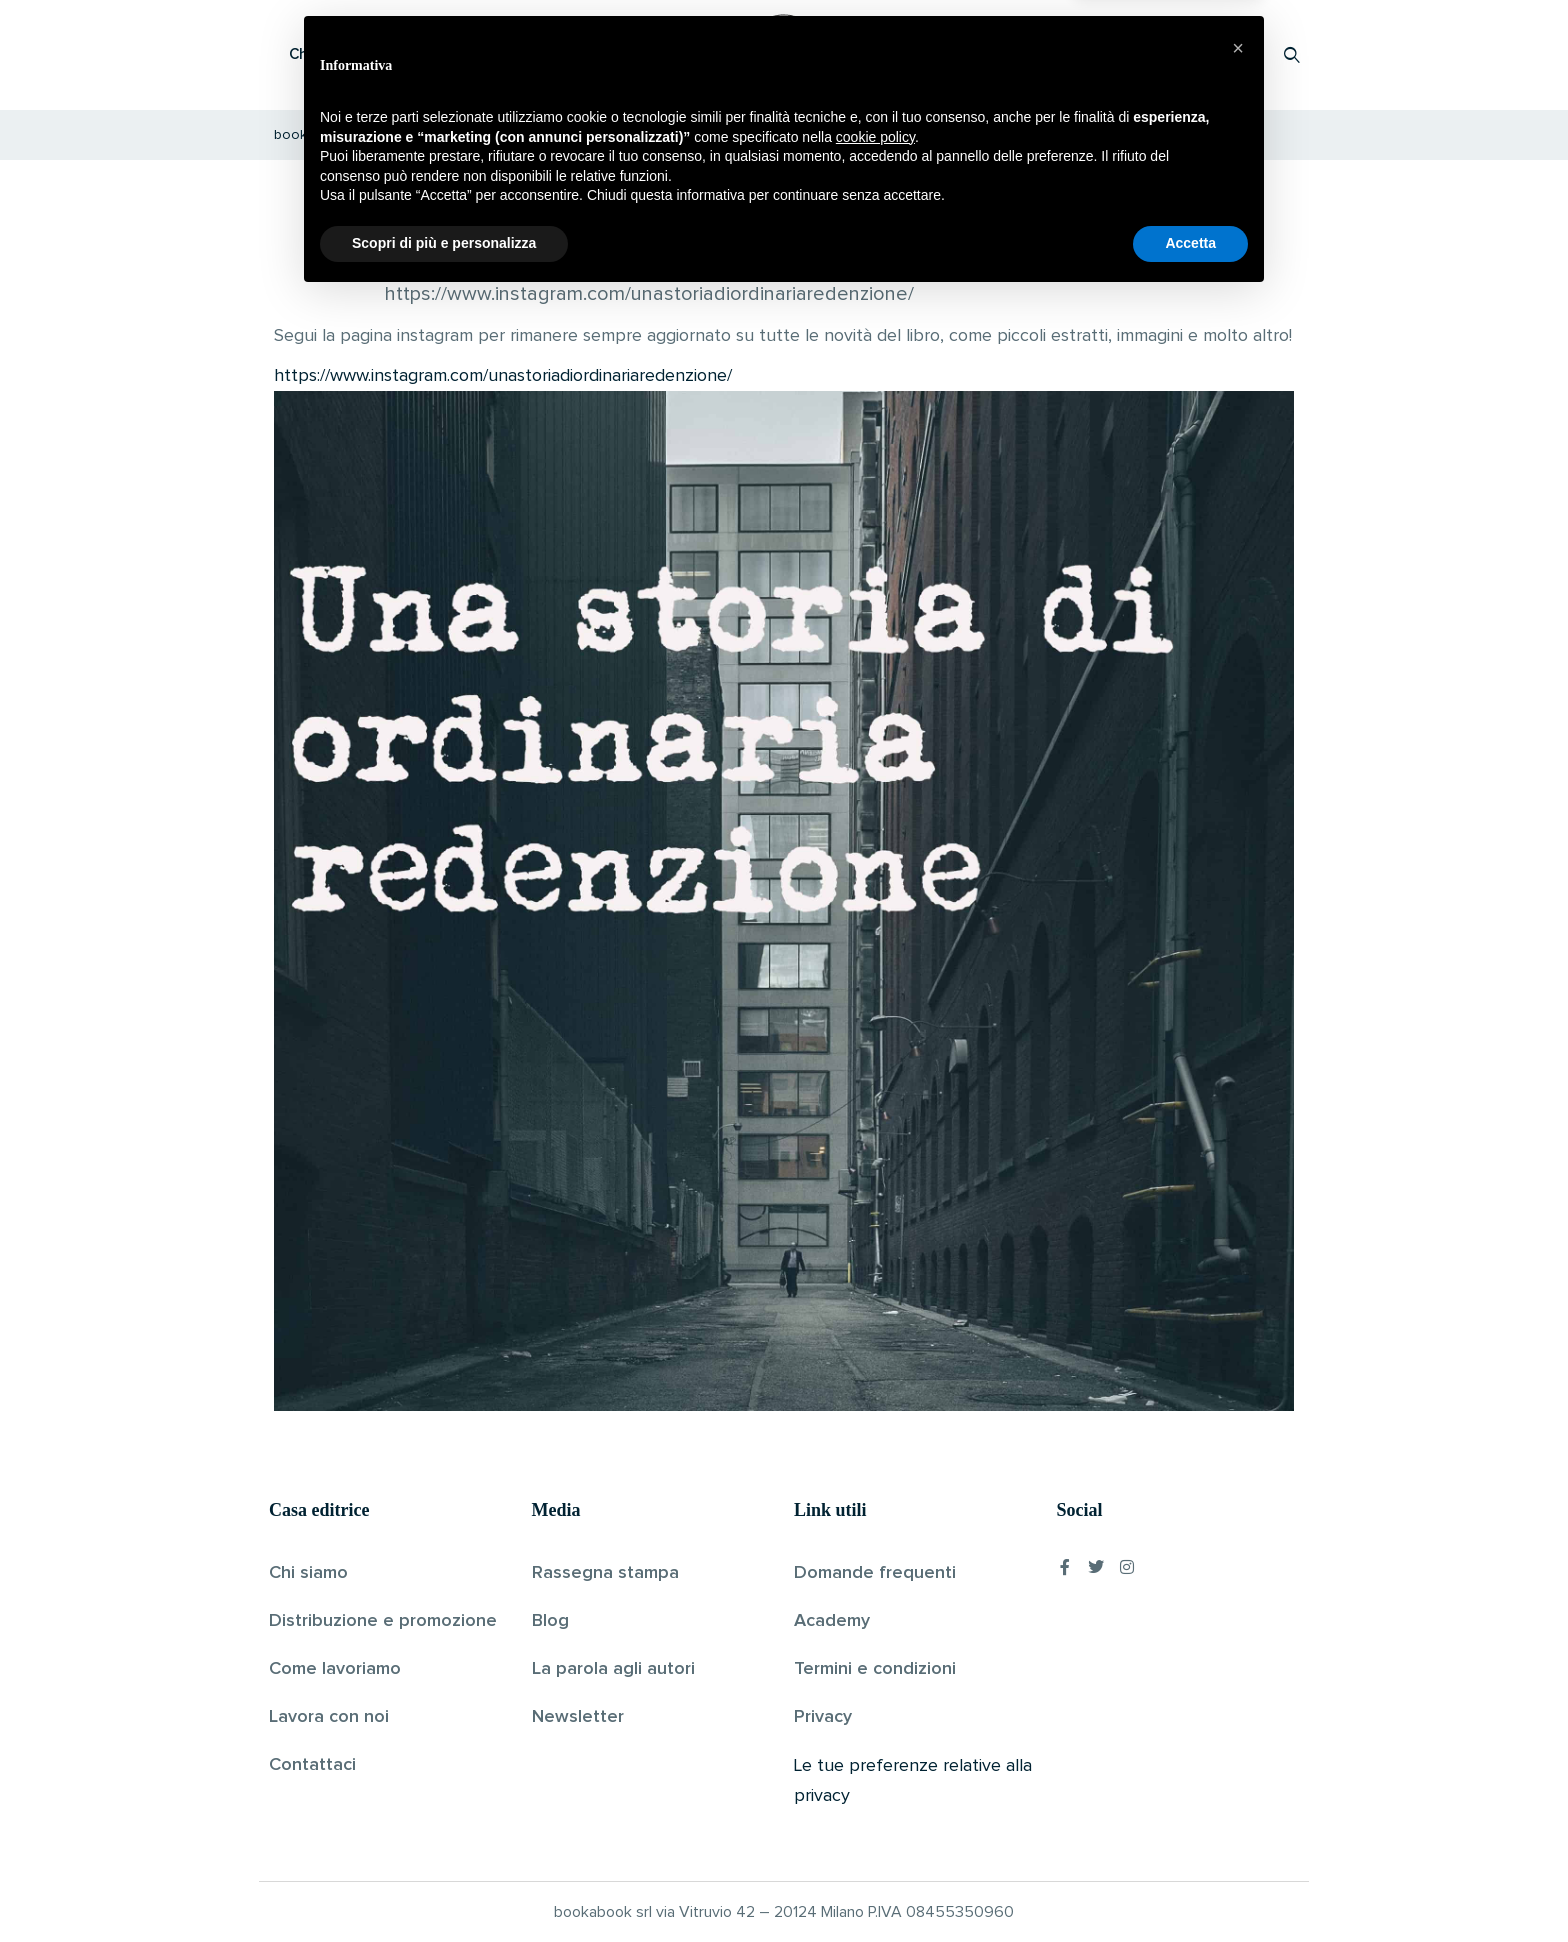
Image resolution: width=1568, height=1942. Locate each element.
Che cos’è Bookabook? (369, 54)
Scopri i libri (529, 54)
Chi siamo (308, 1573)
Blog (550, 1621)
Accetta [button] (1190, 1887)
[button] (1238, 1692)
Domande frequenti (875, 1573)
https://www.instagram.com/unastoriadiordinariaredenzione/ (503, 376)
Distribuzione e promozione (383, 1621)
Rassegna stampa (605, 1573)
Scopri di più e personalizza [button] (444, 1887)
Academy (832, 1621)
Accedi (1240, 54)
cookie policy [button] (875, 1781)
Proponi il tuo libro (1133, 54)
